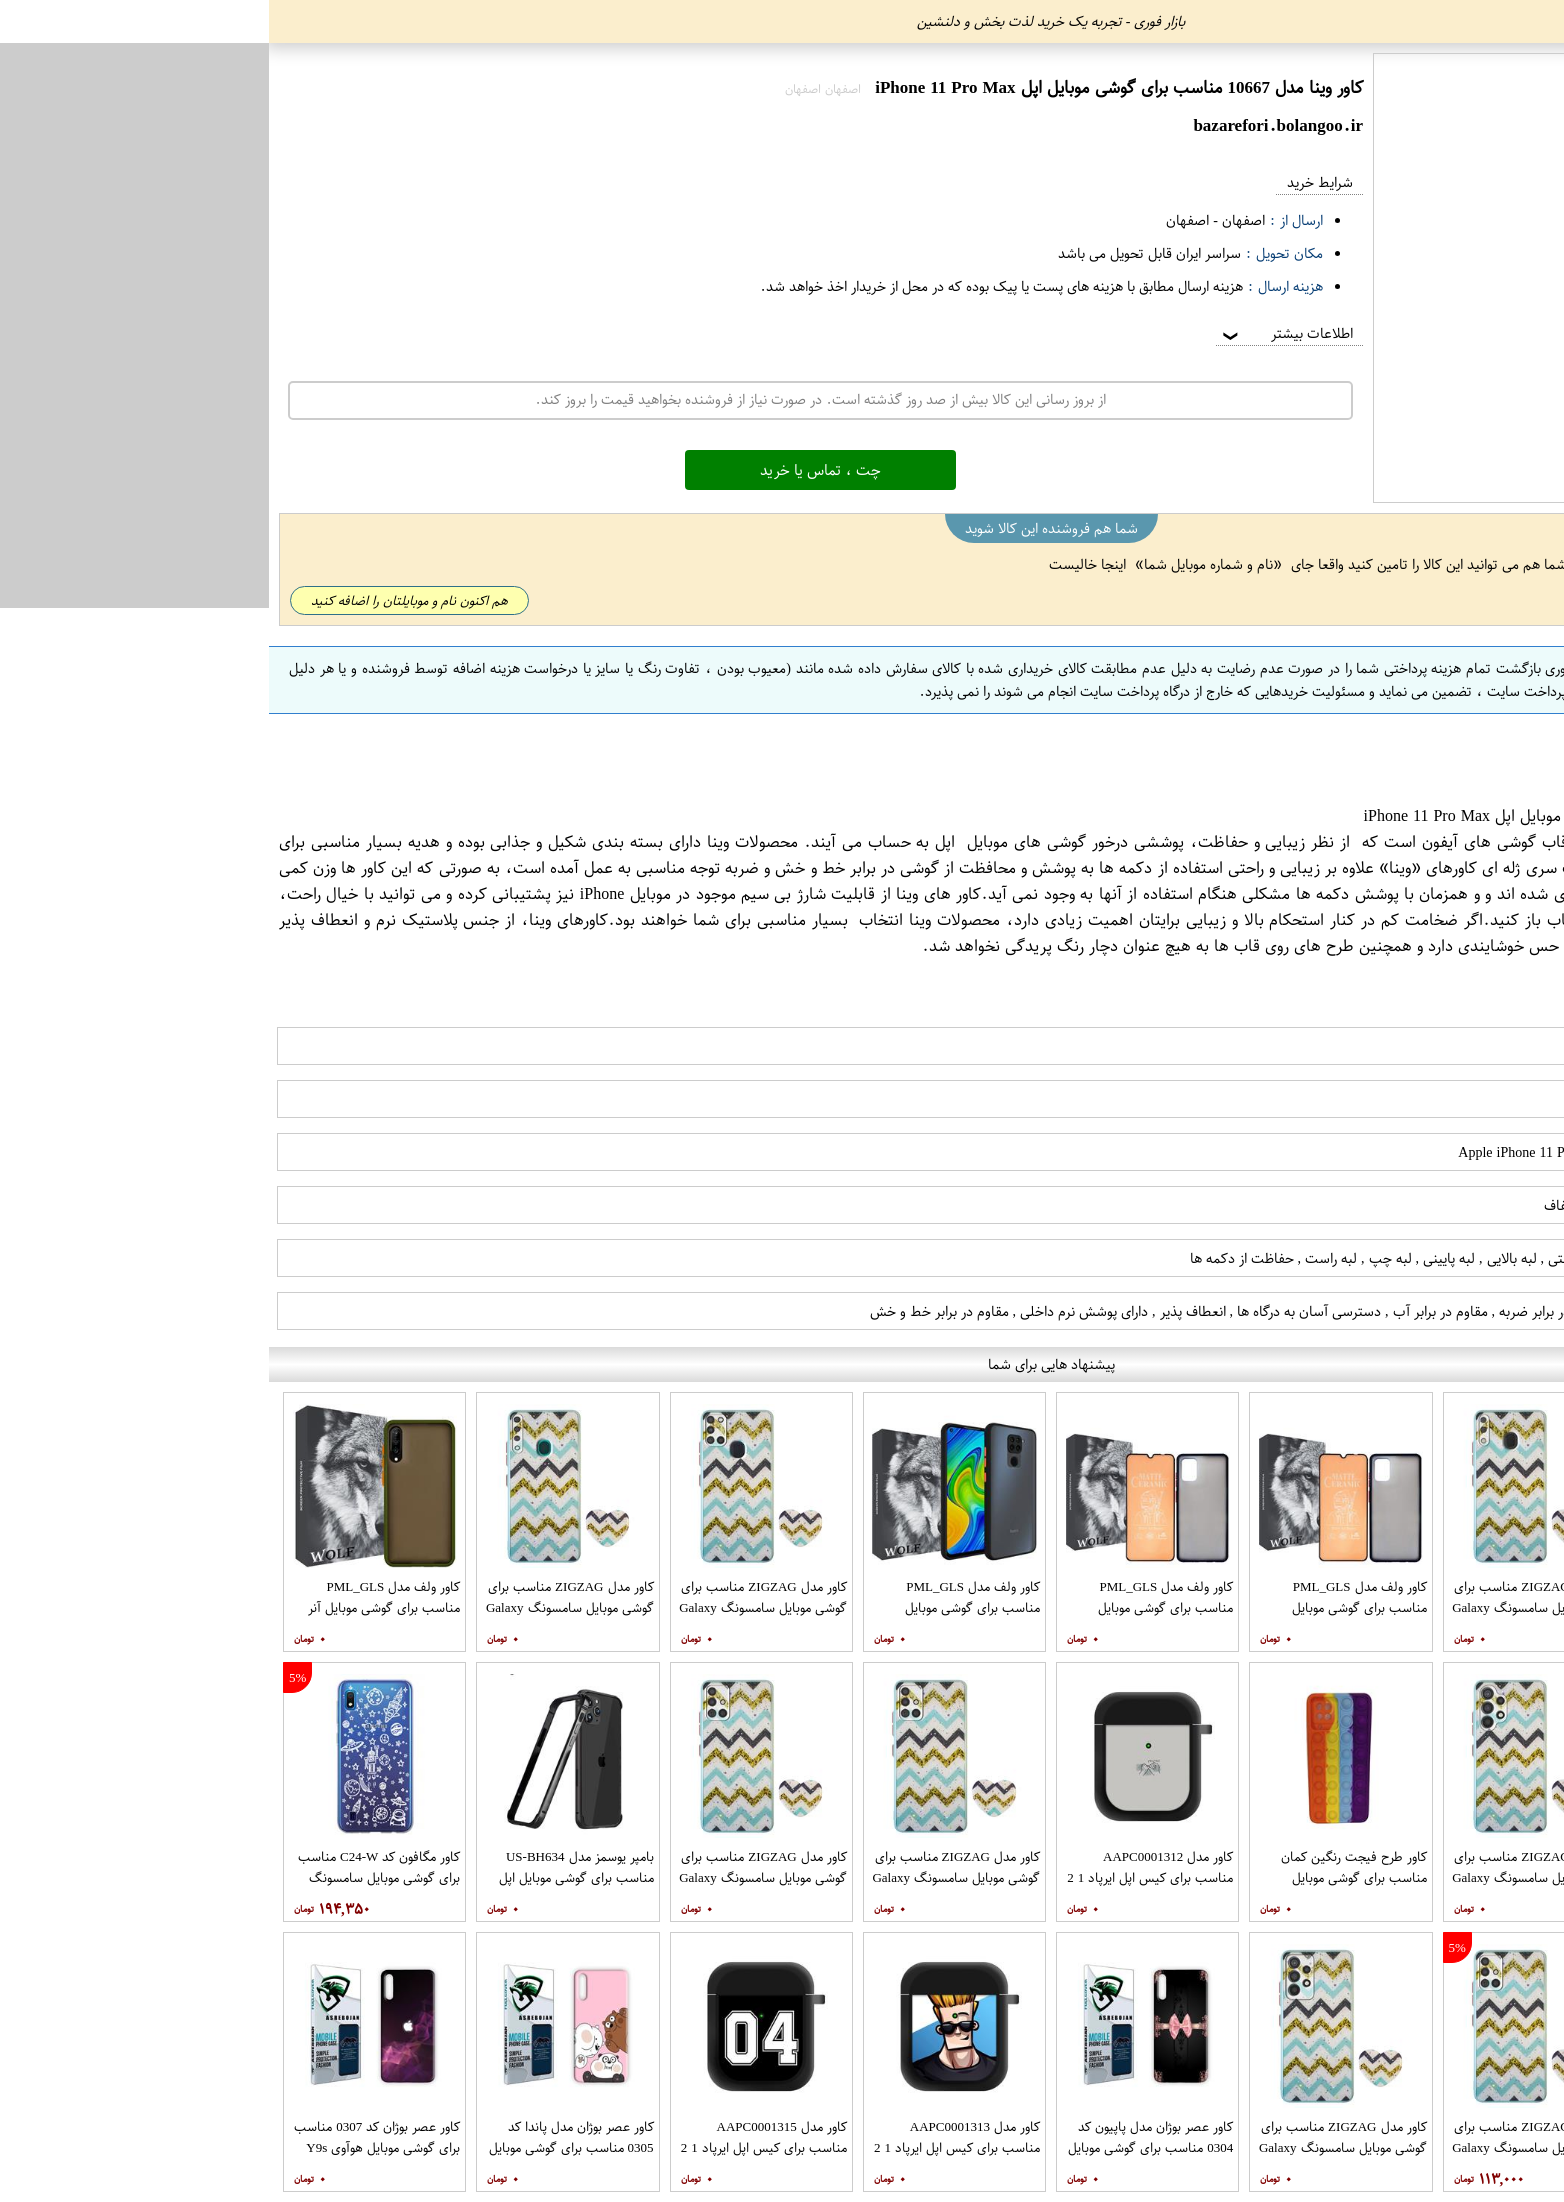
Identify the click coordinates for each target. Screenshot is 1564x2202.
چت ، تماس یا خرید (551, 470)
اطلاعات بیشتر (1017, 333)
